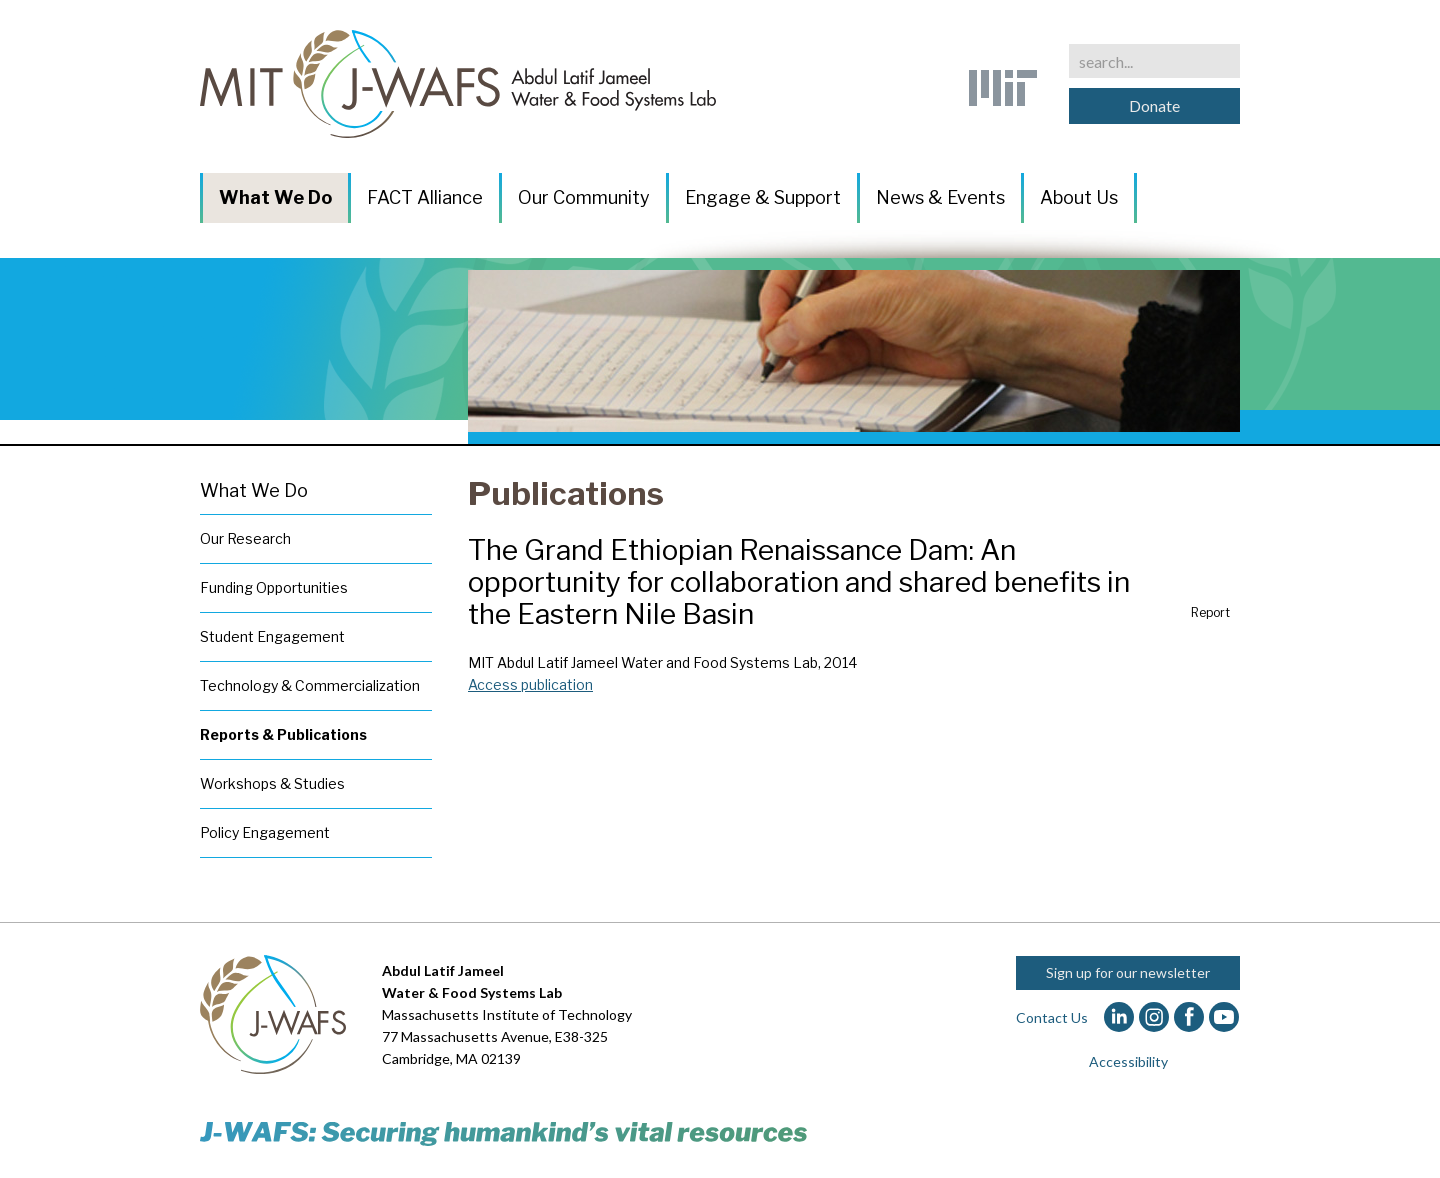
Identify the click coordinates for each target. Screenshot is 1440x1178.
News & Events (940, 197)
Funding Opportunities (274, 587)
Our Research (245, 538)
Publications (566, 493)
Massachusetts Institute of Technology (507, 1014)
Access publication (530, 684)
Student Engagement (272, 636)
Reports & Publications (283, 734)
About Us (1079, 197)
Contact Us (1052, 1017)
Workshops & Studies (272, 783)
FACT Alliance (425, 197)
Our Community (584, 197)
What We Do (275, 197)
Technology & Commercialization (310, 685)
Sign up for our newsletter (1128, 972)
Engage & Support (763, 197)
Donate (1154, 105)
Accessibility (1128, 1061)
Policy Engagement (265, 832)
